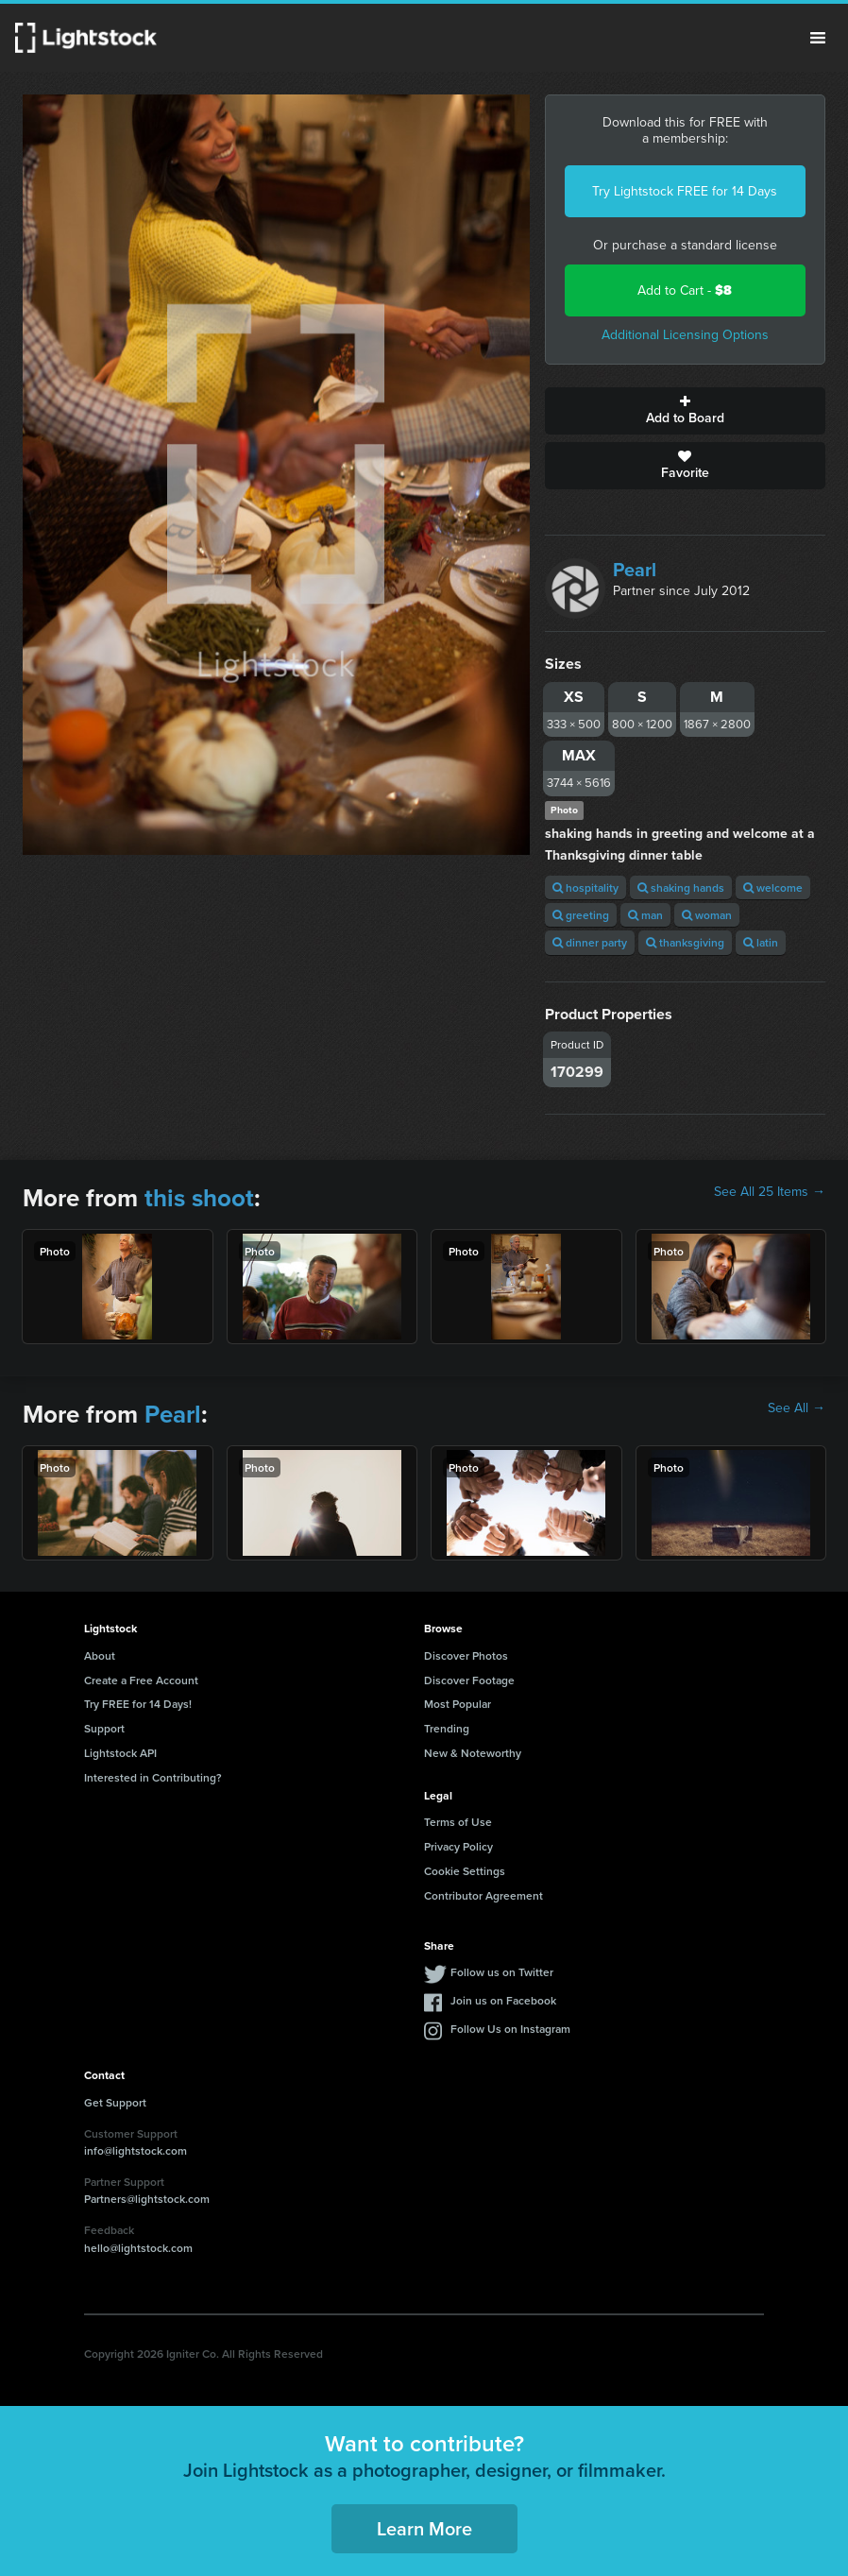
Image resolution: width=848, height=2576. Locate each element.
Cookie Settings (464, 1871)
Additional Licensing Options (685, 335)
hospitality (585, 887)
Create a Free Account (141, 1680)
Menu (818, 38)
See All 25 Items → (769, 1192)
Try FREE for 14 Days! (138, 1704)
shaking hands (680, 887)
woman (707, 915)
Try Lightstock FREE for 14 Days (684, 191)
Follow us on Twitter (501, 1972)
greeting (580, 915)
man (645, 915)
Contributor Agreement (483, 1895)
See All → (796, 1408)
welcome (773, 887)
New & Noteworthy (472, 1753)
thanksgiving (685, 942)
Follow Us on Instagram (510, 2029)
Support (104, 1728)
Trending (446, 1728)
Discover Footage (469, 1680)
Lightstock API (120, 1753)
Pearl (634, 569)
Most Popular (457, 1704)
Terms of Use (458, 1822)
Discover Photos (466, 1655)
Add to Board (686, 411)
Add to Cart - (684, 290)
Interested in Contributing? (153, 1777)
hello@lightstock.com (138, 2248)
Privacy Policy (458, 1846)
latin (760, 942)
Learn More (424, 2528)
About (99, 1655)
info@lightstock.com (135, 2150)
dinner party (589, 942)
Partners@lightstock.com (147, 2199)
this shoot (199, 1198)
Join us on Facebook (503, 2000)
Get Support (115, 2102)
